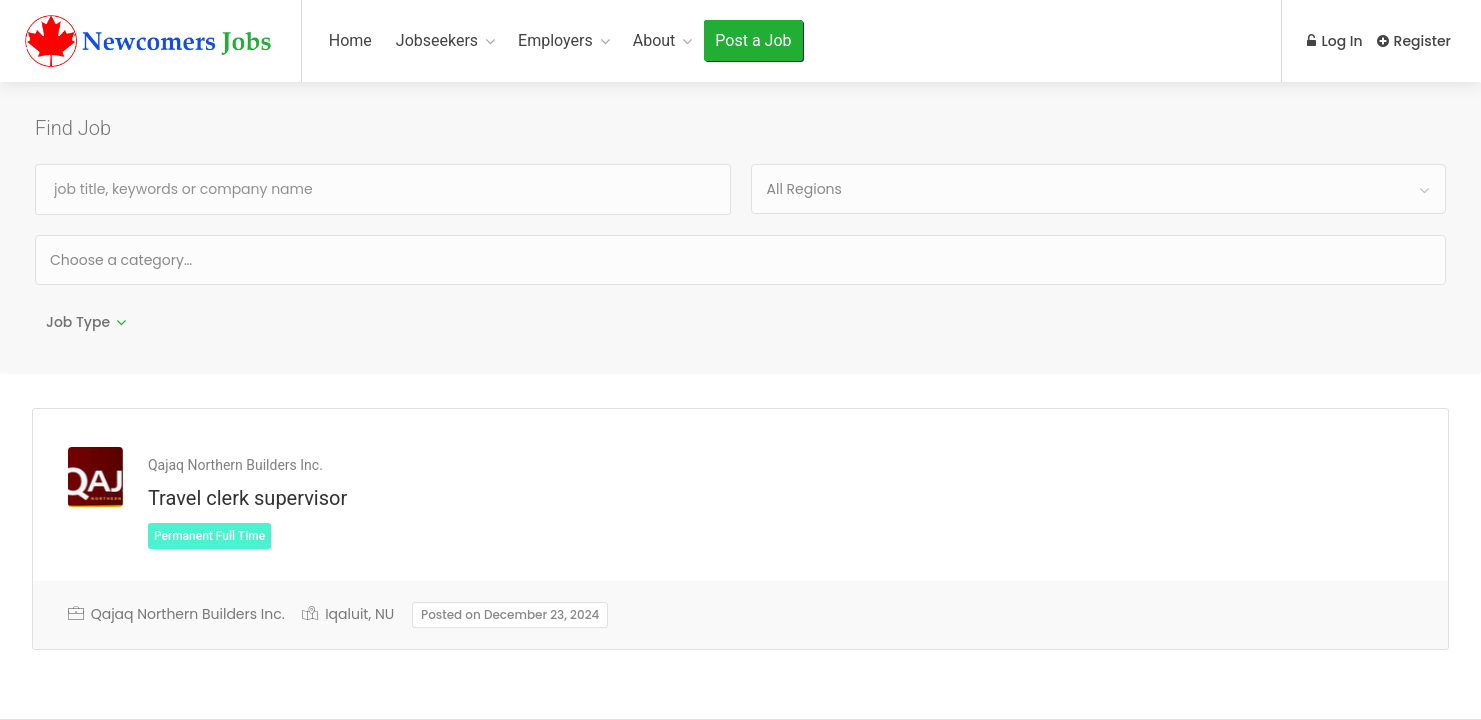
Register (1414, 41)
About (654, 40)
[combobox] (1099, 189)
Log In (1333, 41)
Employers (555, 40)
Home (350, 40)
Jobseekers (437, 40)
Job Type (78, 322)
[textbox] (185, 259)
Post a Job (753, 40)
